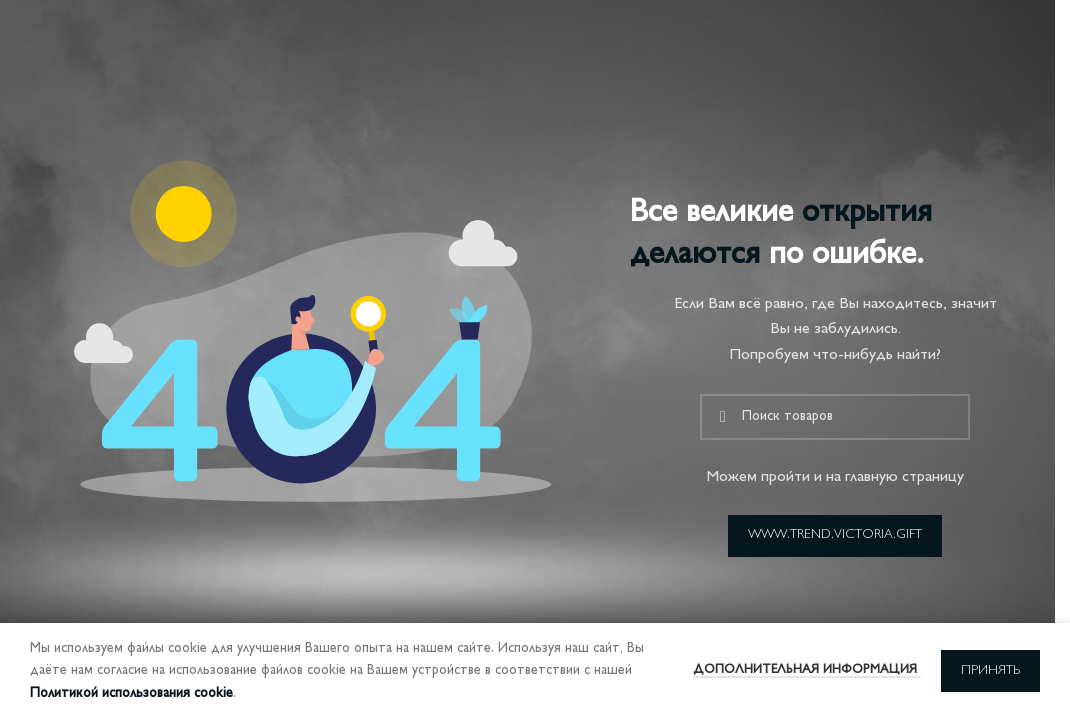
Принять (990, 671)
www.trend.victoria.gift (835, 535)
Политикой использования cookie (131, 693)
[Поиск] (835, 417)
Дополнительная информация (807, 670)
